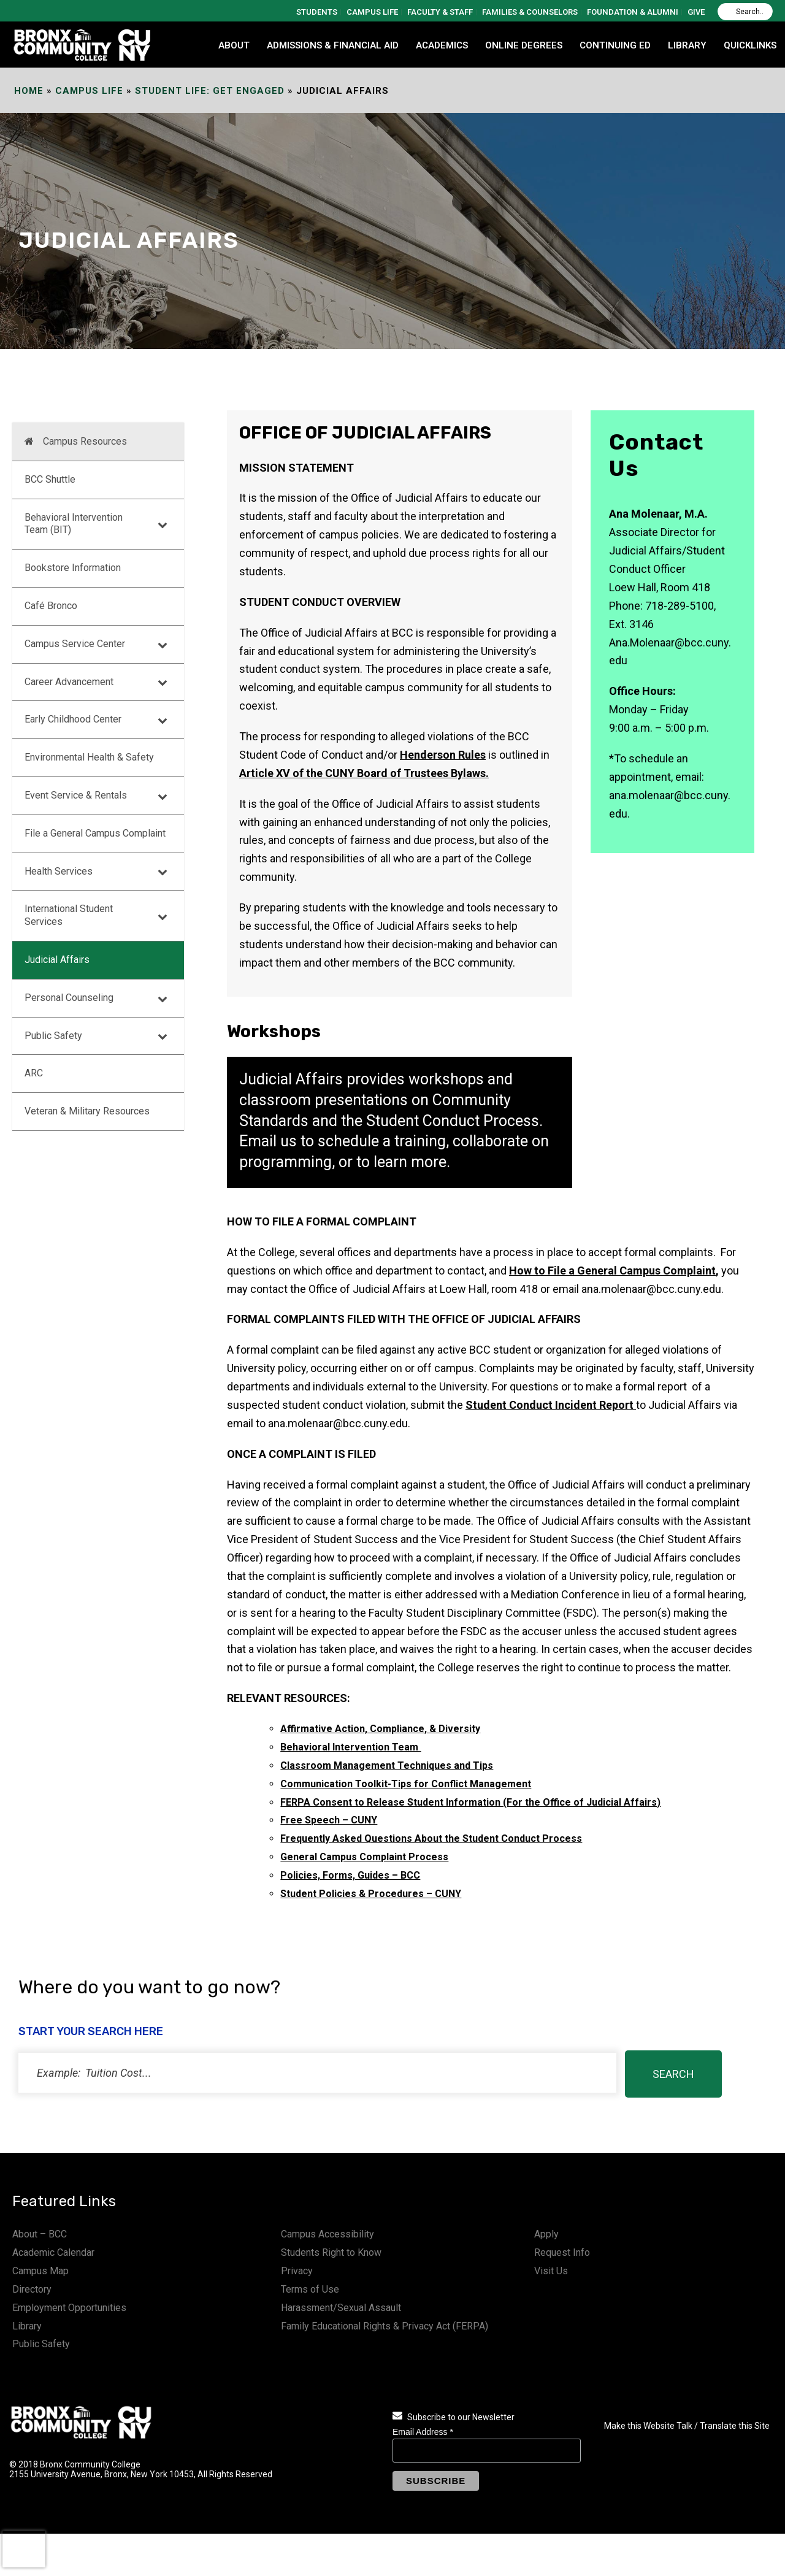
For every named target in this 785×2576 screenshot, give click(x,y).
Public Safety (41, 2344)
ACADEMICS (442, 45)
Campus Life (89, 90)
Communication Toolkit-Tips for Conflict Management (405, 1784)
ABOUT (234, 45)
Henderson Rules (443, 754)
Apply (546, 2234)
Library (27, 2326)
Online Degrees (523, 45)
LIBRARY (687, 45)
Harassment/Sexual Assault (341, 2307)
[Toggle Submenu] (162, 524)
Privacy (297, 2271)
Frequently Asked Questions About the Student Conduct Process (431, 1838)
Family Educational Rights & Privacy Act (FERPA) (384, 2326)
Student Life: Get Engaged (210, 90)
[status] (317, 2073)
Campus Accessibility (327, 2234)
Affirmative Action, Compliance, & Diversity (380, 1729)
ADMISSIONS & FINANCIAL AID (333, 45)
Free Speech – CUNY (328, 1820)
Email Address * (422, 2432)
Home (29, 90)
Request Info (562, 2252)
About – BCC (39, 2234)
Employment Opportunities (69, 2307)
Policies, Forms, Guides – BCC (350, 1875)
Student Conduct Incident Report (549, 1404)
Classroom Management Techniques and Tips (386, 1765)
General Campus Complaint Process (364, 1857)
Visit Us (551, 2271)
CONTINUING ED (615, 45)
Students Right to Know (331, 2252)
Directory (32, 2289)
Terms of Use (310, 2289)
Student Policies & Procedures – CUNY (370, 1893)
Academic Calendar (53, 2252)
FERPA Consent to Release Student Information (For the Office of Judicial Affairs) (470, 1802)
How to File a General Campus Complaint (612, 1270)
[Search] (745, 11)
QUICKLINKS (750, 45)
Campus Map (40, 2271)
